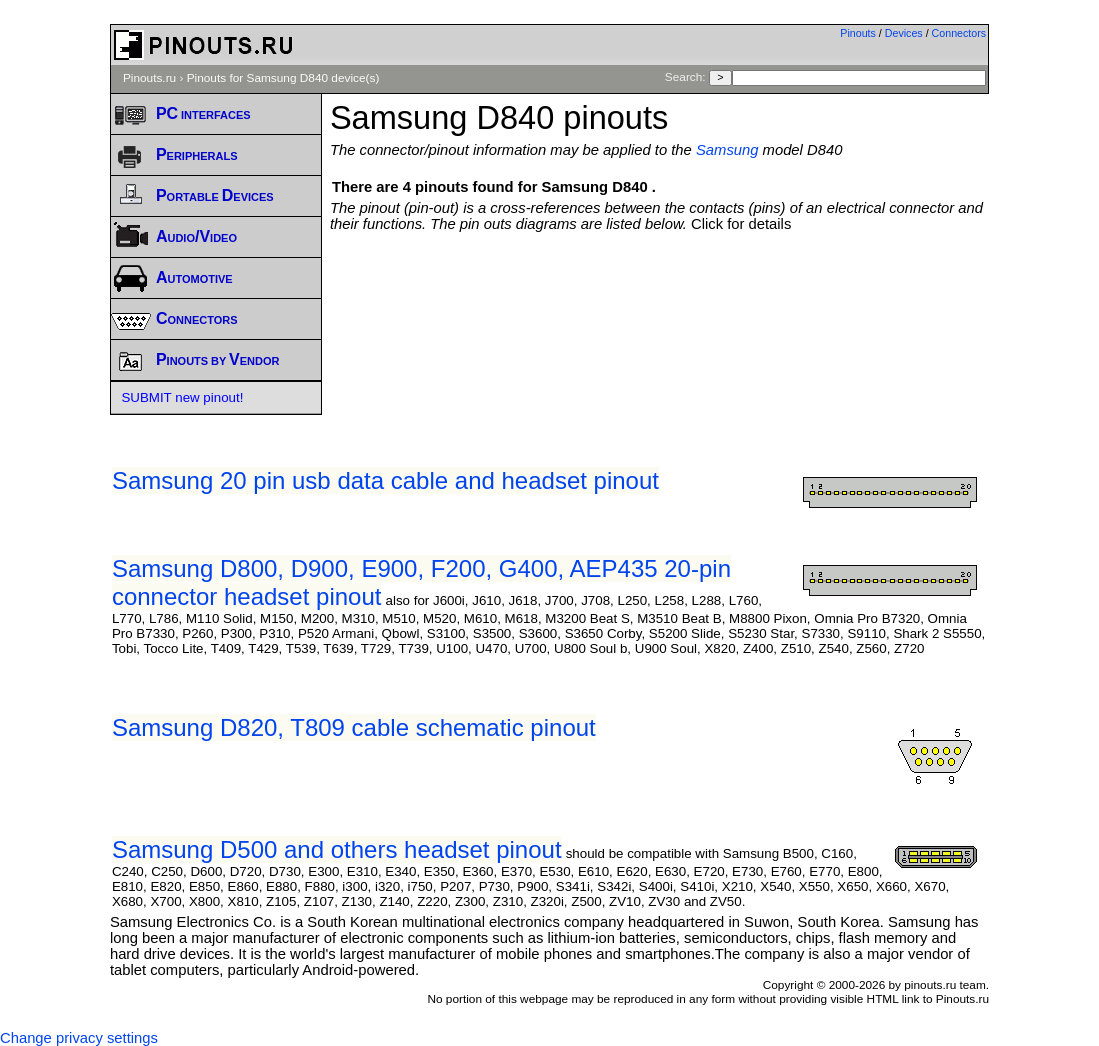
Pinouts (858, 33)
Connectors (959, 33)
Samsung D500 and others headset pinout (337, 849)
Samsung (727, 150)
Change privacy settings (79, 1038)
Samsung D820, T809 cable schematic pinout (354, 727)
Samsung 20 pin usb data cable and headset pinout (385, 480)
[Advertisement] (694, 287)
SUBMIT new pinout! (182, 397)
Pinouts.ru (149, 78)
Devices (904, 33)
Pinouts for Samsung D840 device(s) (283, 78)
